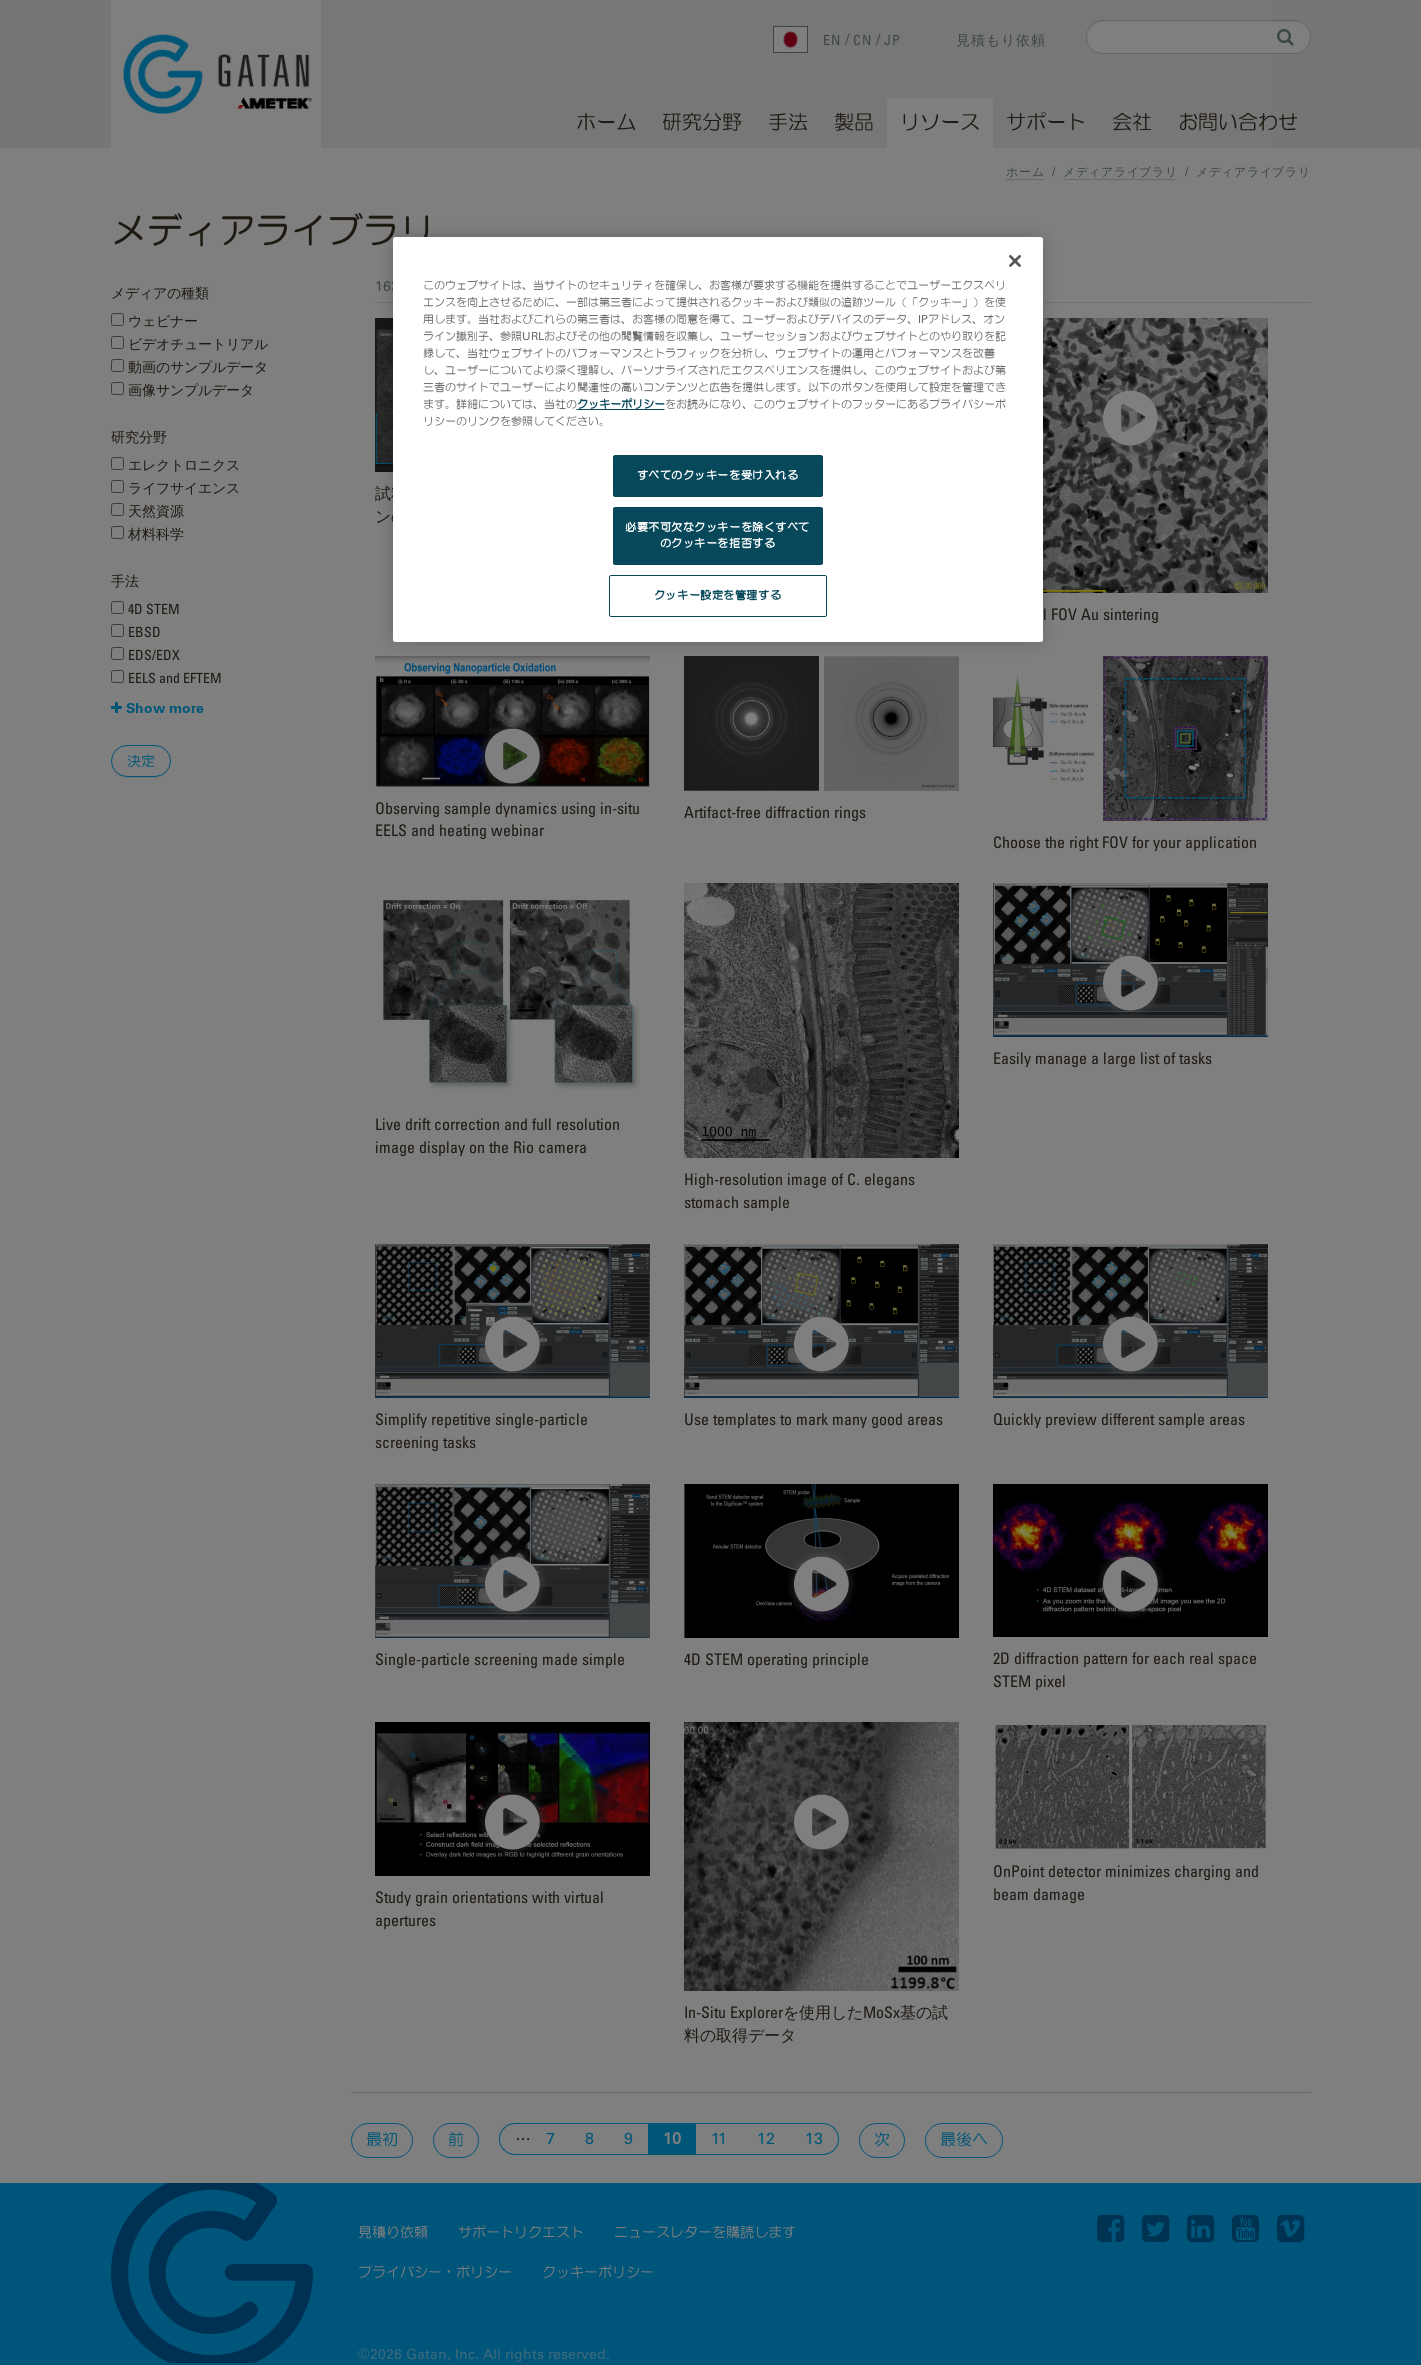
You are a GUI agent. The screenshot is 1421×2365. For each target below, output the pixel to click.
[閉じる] (1015, 261)
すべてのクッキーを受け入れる (718, 475)
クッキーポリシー (621, 404)
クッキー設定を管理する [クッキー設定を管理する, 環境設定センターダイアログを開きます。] (717, 595)
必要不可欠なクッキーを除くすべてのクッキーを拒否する (717, 535)
